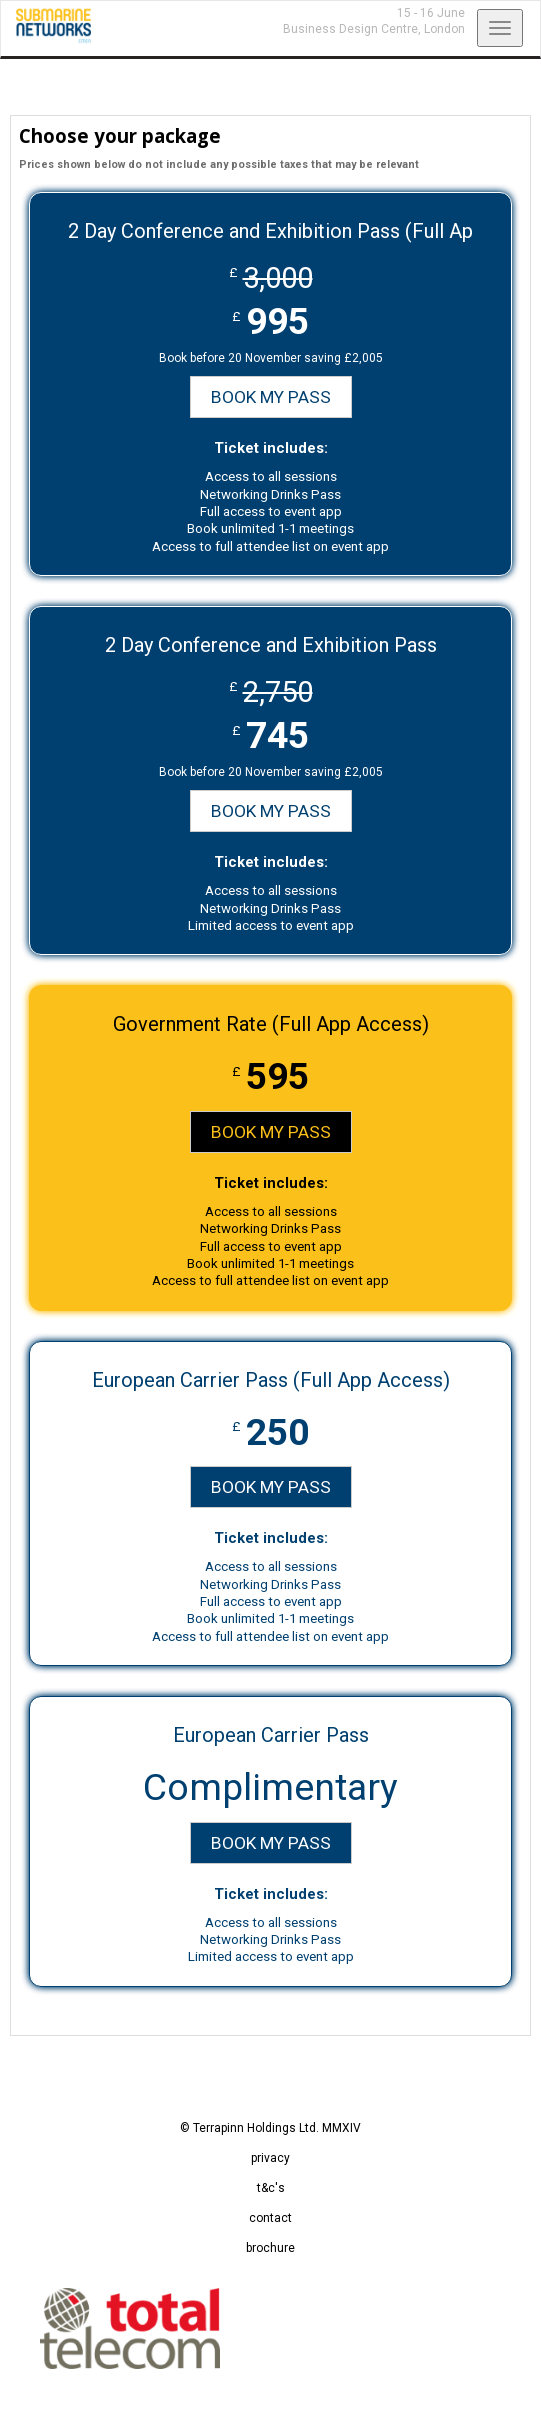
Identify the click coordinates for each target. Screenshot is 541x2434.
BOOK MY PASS (271, 397)
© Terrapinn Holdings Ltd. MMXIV (270, 2128)
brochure (270, 2248)
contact (270, 2218)
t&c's (271, 2188)
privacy (270, 2158)
